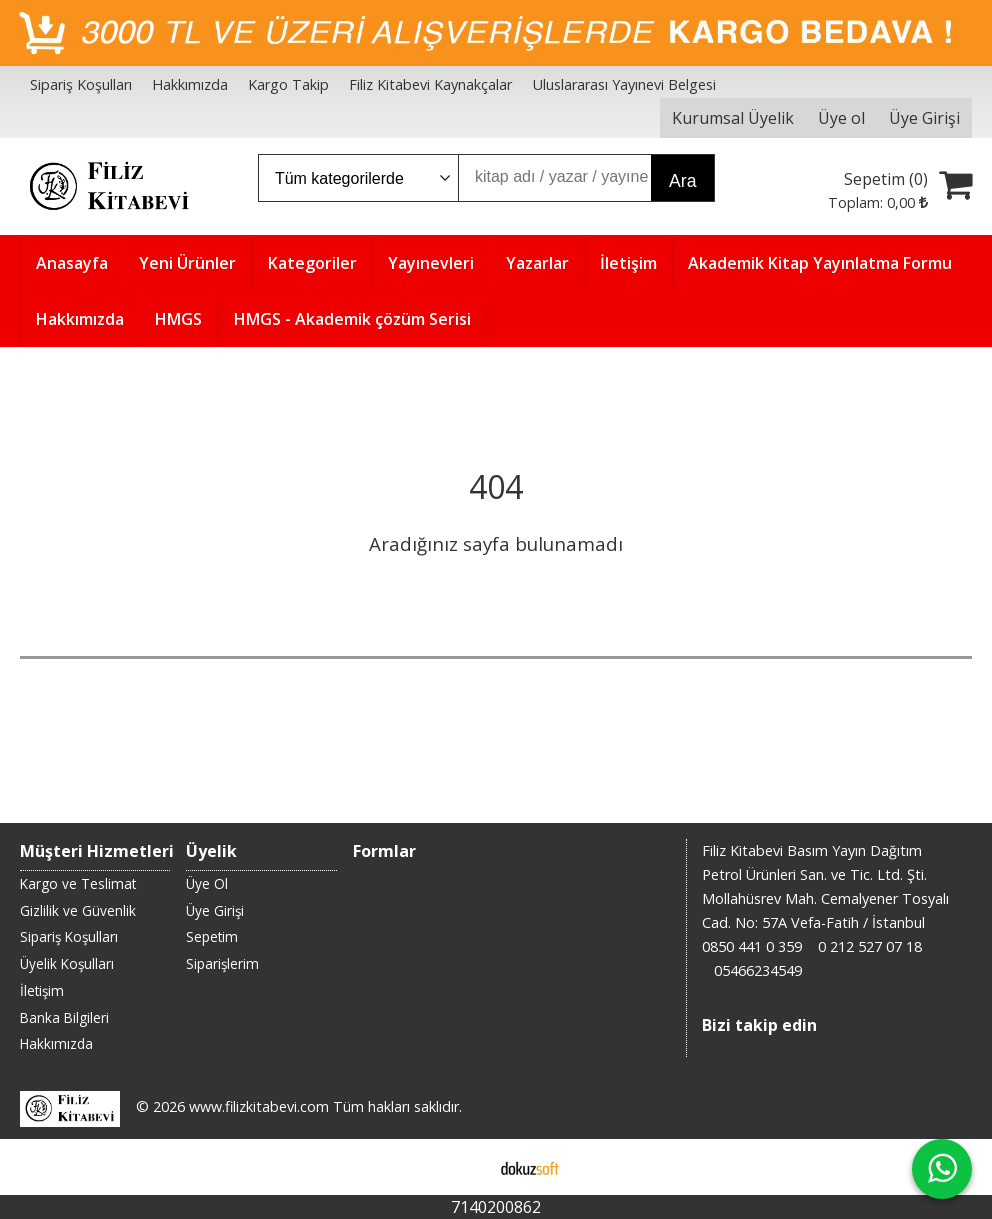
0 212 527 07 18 (870, 946)
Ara (682, 181)
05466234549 (758, 970)
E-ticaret (464, 1167)
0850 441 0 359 (752, 946)
